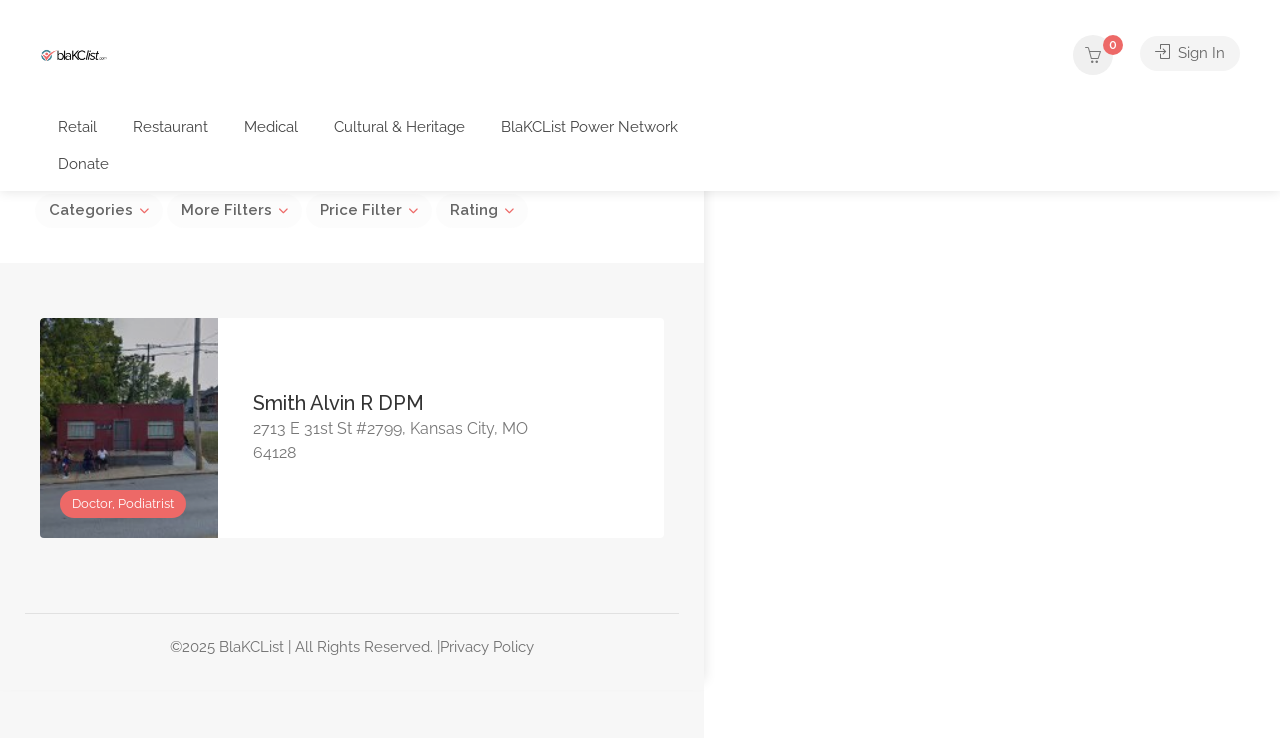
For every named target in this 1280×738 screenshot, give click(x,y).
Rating (474, 210)
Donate (83, 164)
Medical (271, 127)
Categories (91, 210)
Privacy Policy (487, 647)
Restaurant (170, 127)
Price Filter (361, 210)
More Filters (226, 210)
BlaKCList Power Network (589, 127)
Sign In (1190, 55)
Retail (77, 127)
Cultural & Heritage (399, 127)
